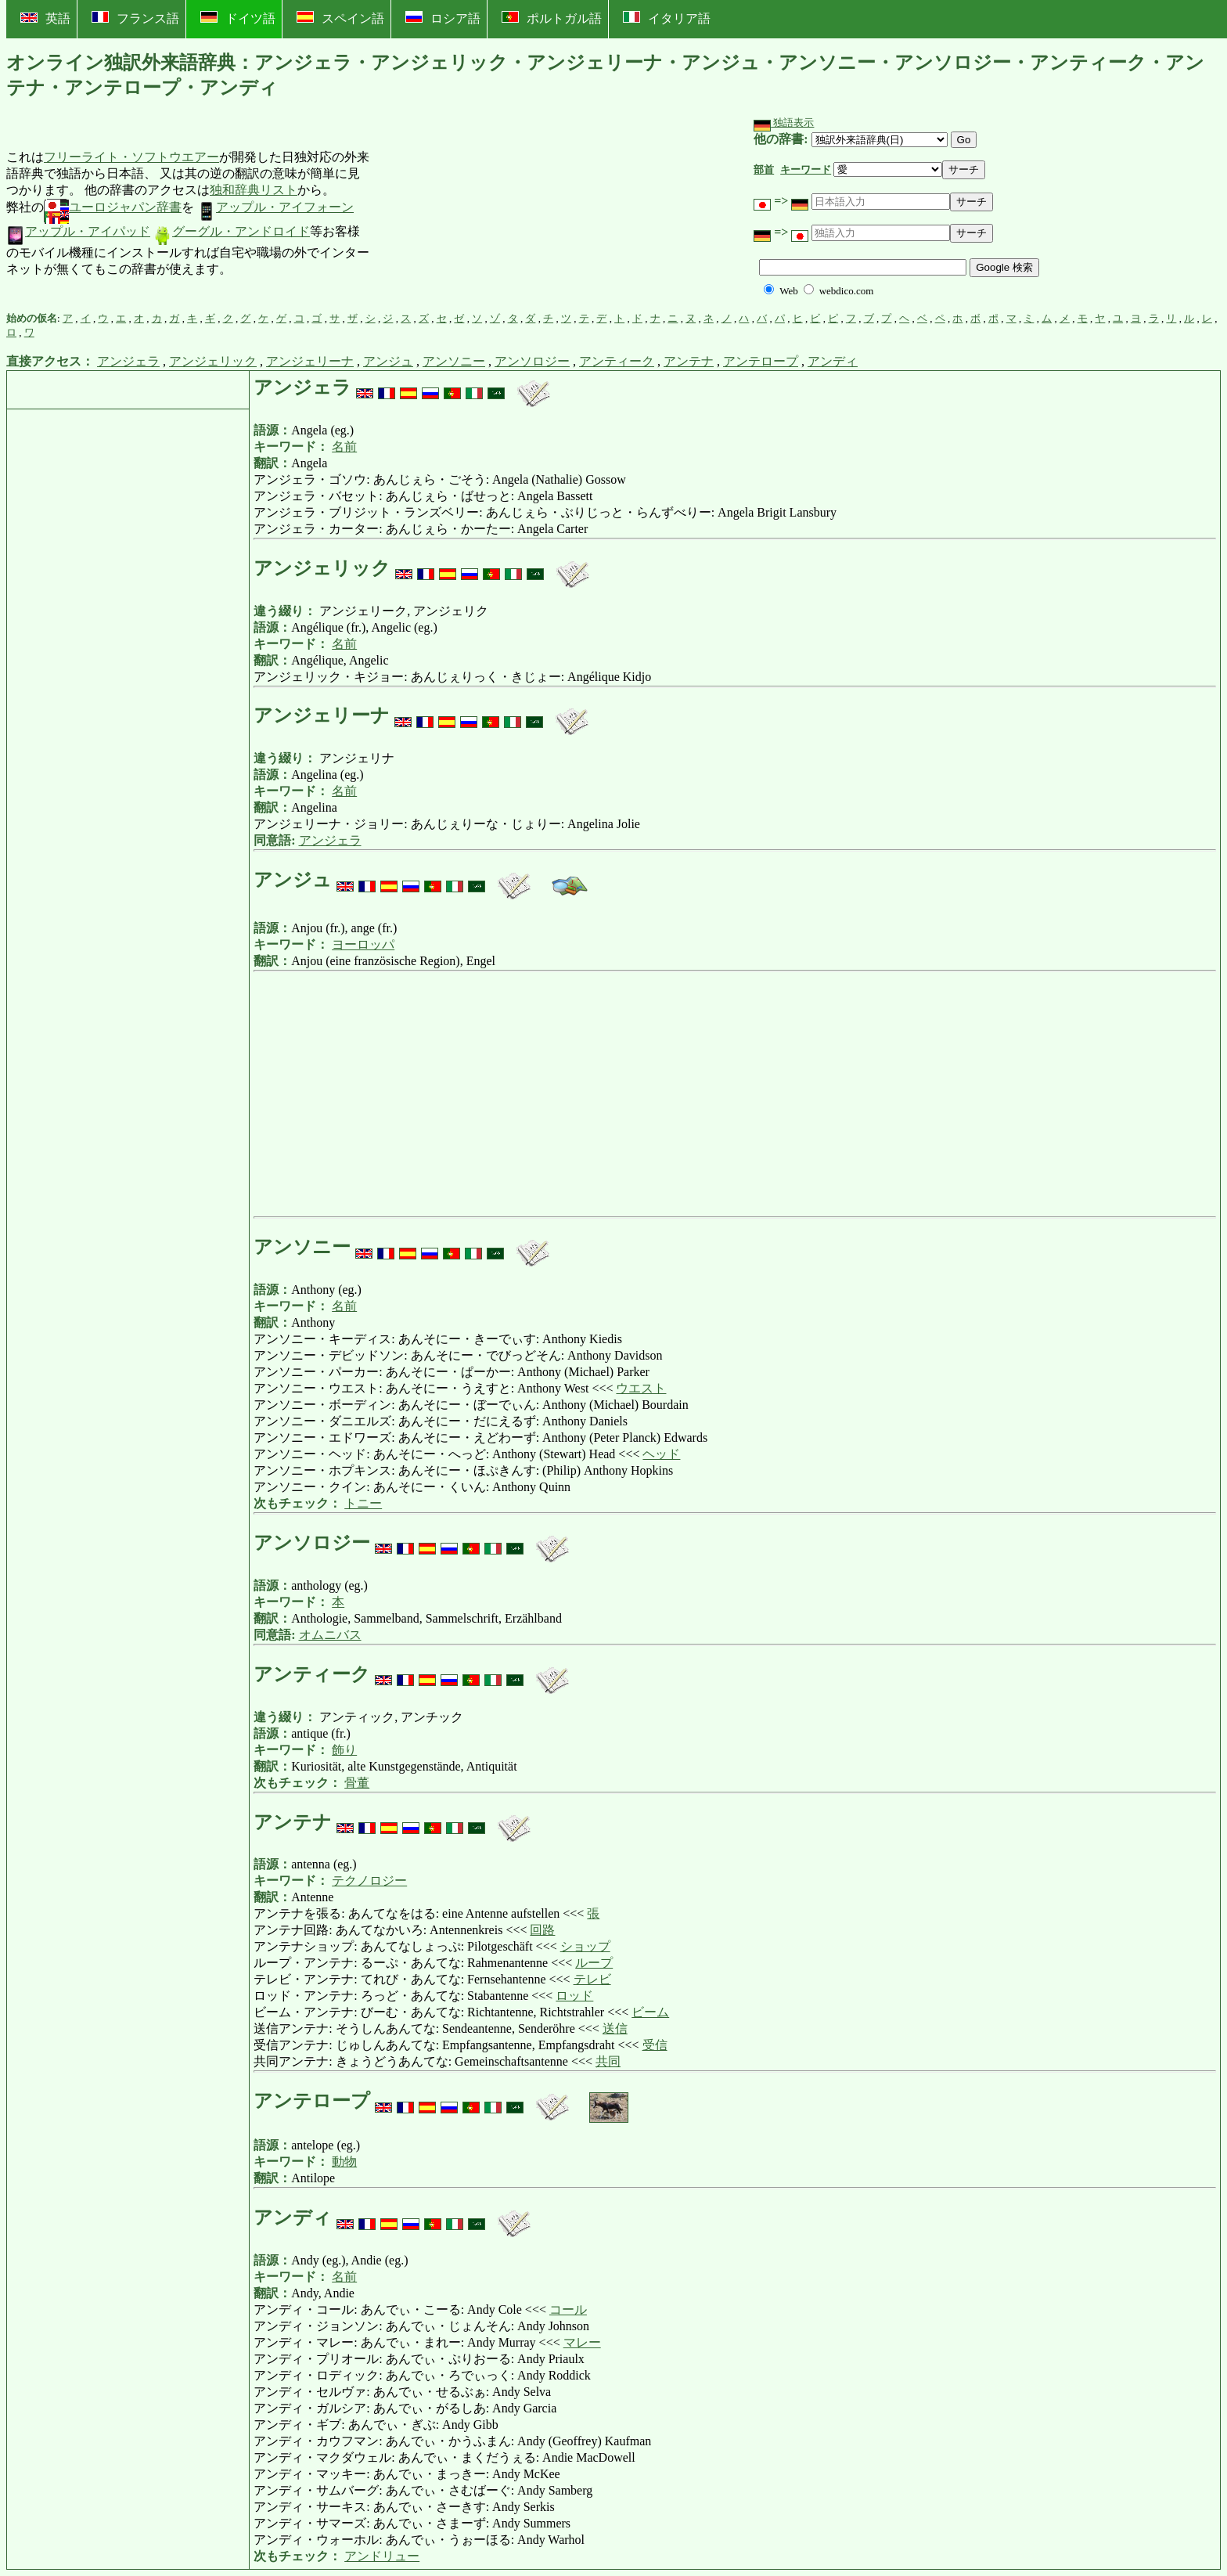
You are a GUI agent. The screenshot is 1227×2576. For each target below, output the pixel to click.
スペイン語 (340, 18)
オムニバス (330, 1634)
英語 (45, 18)
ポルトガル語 (552, 18)
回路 (542, 1930)
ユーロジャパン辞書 (113, 207)
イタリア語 (667, 18)
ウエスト (641, 1388)
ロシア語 (442, 18)
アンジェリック (213, 361)
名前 (344, 446)
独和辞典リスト (253, 189)
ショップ (585, 1946)
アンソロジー (532, 361)
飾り (344, 1749)
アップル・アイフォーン (275, 207)
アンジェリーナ (310, 361)
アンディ (833, 361)
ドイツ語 (237, 18)
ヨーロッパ (363, 944)
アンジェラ (128, 361)
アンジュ (388, 361)
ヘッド (661, 1454)
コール (568, 2309)
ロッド (574, 1995)
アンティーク (616, 361)
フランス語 (135, 18)
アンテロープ (760, 361)
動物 (344, 2161)
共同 (608, 2061)
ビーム (650, 2012)
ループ (594, 1962)
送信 (615, 2028)
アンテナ (689, 361)
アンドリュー (381, 2556)
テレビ (592, 1979)
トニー (363, 1503)
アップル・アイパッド (78, 231)
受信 (654, 2045)
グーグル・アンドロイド (231, 231)
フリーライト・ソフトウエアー (131, 157)
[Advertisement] (488, 214)
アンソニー (454, 361)
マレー (582, 2342)
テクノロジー (369, 1880)
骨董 (356, 1782)
